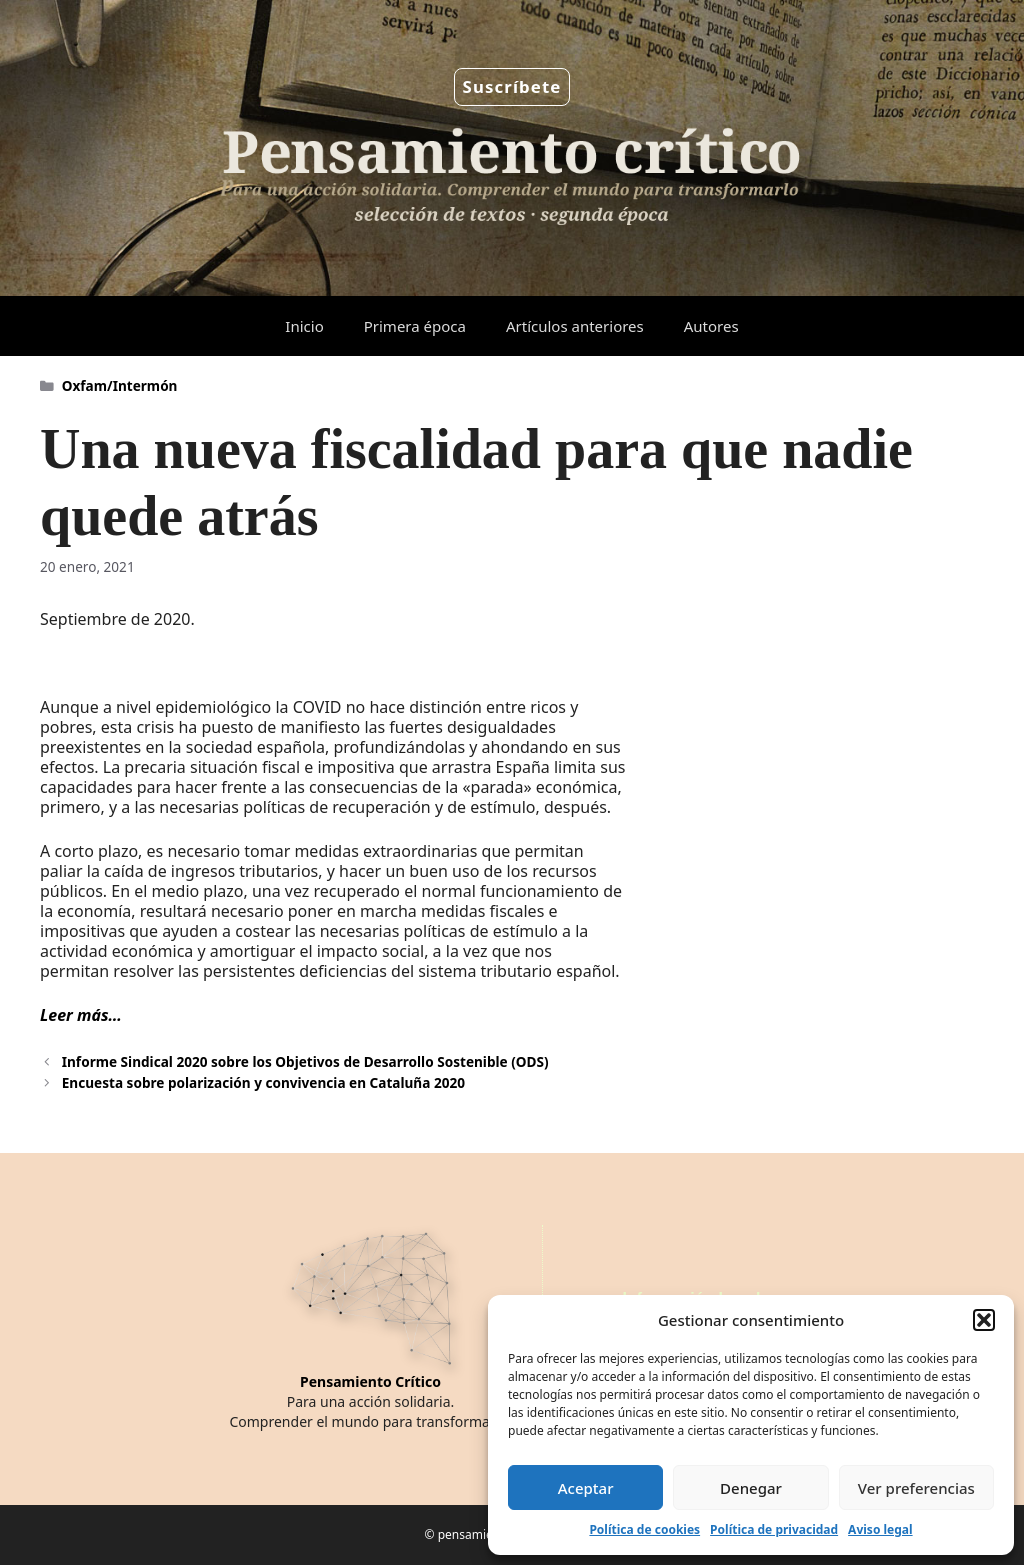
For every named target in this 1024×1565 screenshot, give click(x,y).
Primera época (415, 326)
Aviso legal (880, 1529)
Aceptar (586, 1488)
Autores (711, 326)
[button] (984, 1320)
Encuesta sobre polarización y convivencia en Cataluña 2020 (263, 1082)
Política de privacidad (774, 1529)
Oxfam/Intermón (120, 385)
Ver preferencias (916, 1488)
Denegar (751, 1488)
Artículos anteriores (575, 326)
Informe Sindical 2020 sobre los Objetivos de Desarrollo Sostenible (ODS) (305, 1061)
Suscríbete (512, 86)
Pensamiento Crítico (370, 1381)
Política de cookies (644, 1529)
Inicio (304, 326)
